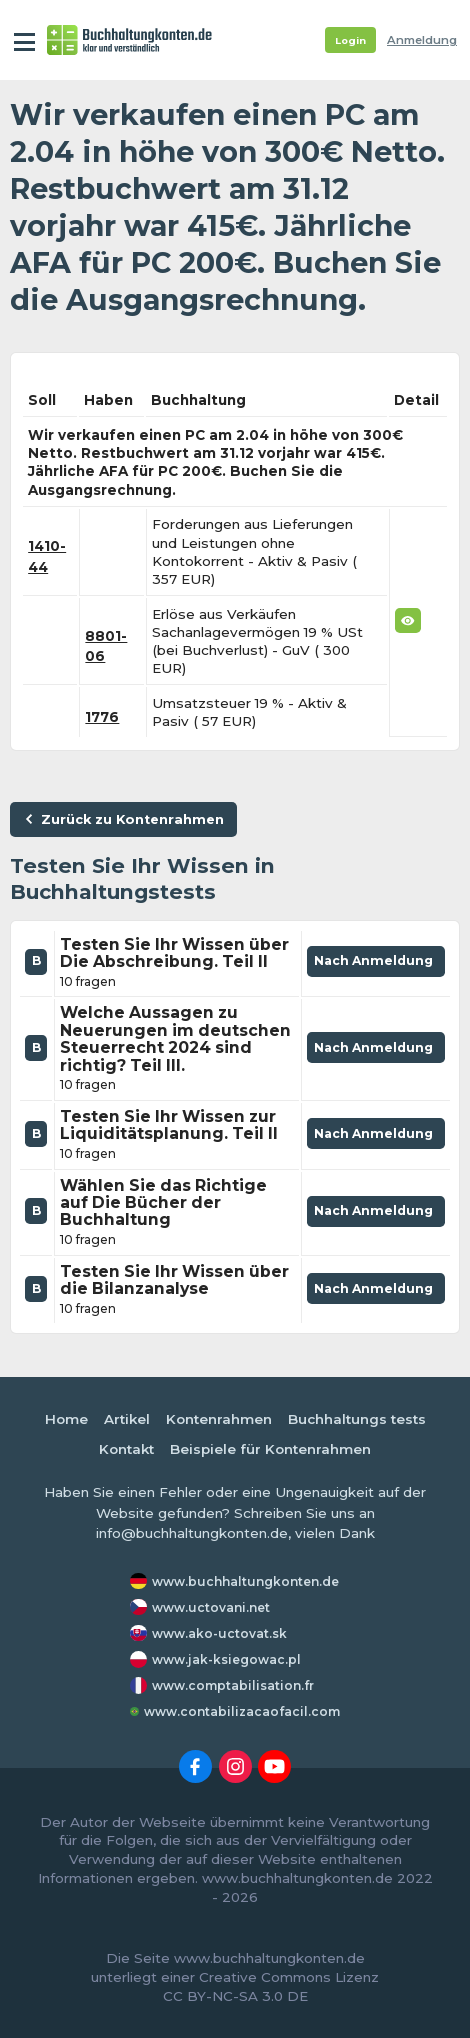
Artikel (127, 1419)
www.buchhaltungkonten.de (245, 1581)
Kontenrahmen (219, 1419)
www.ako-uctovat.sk (219, 1633)
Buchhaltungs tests (357, 1419)
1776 (102, 717)
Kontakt (126, 1449)
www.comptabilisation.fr (233, 1685)
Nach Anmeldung (376, 965)
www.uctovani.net (211, 1607)
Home (66, 1419)
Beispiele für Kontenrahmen (270, 1449)
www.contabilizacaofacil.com (242, 1711)
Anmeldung (422, 40)
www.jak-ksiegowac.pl (226, 1659)
